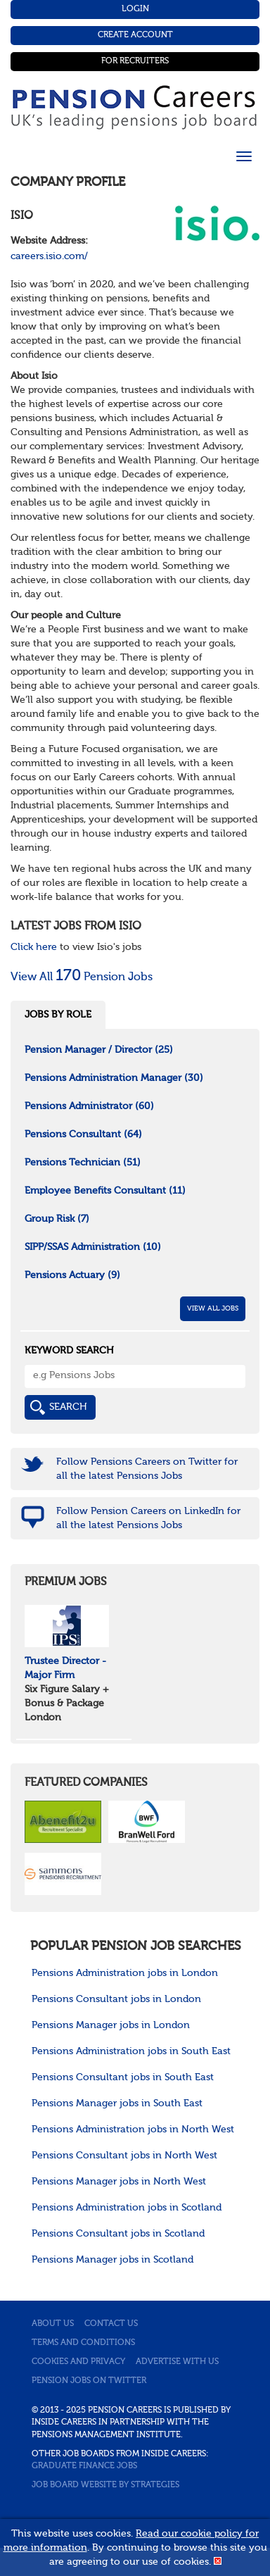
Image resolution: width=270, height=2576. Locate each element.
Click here (34, 947)
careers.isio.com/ (49, 256)
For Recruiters (135, 61)
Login (135, 9)
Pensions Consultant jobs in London (116, 1999)
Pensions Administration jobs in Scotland (126, 2208)
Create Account (135, 35)
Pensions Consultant (83, 1134)
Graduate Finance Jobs (84, 2466)
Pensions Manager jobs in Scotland (112, 2260)
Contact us (111, 2324)
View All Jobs (212, 1308)
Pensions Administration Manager (114, 1078)
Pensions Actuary (72, 1275)
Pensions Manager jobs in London (111, 2025)
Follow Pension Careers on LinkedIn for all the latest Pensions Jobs (148, 1518)
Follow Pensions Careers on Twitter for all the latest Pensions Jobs (147, 1469)
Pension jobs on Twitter (89, 2381)
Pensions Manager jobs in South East (117, 2103)
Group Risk (57, 1219)
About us (53, 2324)
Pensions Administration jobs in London (125, 1973)
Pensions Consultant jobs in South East (123, 2077)
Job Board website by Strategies (105, 2485)
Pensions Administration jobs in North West (133, 2129)
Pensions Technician (83, 1163)
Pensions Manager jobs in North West (119, 2182)
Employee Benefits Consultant (105, 1191)
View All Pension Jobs (82, 977)
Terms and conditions (83, 2343)
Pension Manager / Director (99, 1050)
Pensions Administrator (89, 1106)
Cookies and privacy (78, 2362)
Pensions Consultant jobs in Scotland (118, 2234)
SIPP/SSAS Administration (93, 1247)
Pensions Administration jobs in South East (131, 2051)
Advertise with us (177, 2362)
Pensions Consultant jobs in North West (124, 2156)
